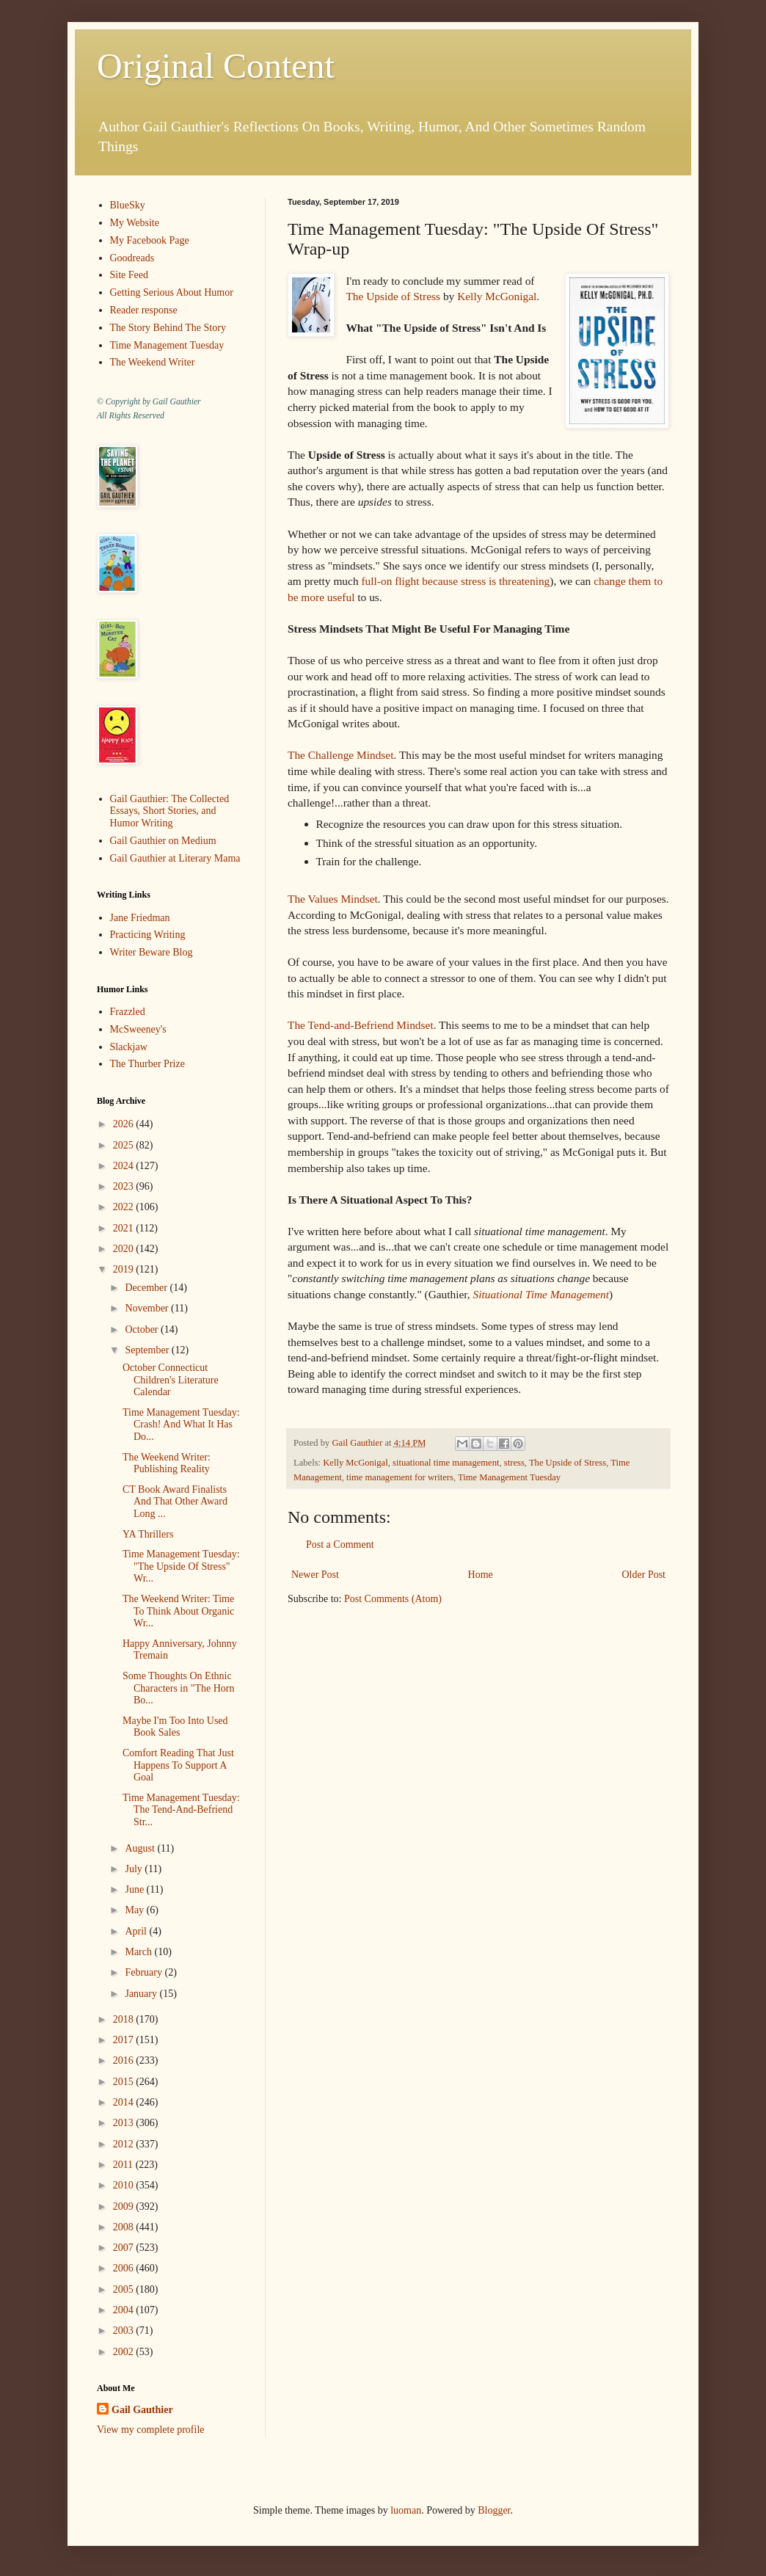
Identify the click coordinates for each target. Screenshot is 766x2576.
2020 (124, 1248)
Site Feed (129, 274)
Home (480, 1574)
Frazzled (127, 1011)
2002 (124, 2351)
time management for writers (399, 1477)
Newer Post (315, 1574)
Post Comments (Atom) (393, 1598)
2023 (124, 1186)
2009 (124, 2206)
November (148, 1308)
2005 (124, 2289)
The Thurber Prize (147, 1063)
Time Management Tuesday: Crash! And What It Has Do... (181, 1425)
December (147, 1287)
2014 (124, 2102)
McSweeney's (138, 1029)
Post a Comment (340, 1544)
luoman (405, 2510)
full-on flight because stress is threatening (455, 581)
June (135, 1889)
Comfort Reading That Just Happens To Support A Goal (178, 1765)
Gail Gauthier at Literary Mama (175, 858)
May (135, 1909)
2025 (124, 1145)
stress (514, 1463)
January (142, 1993)
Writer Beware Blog (151, 952)
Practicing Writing (148, 934)
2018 (124, 2019)
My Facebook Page (149, 240)
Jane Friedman (140, 917)
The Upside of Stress (393, 296)
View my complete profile (151, 2429)
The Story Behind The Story (168, 327)
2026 (124, 1123)
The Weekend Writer (152, 362)
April (137, 1931)
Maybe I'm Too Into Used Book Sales (175, 1727)
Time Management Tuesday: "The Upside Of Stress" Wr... (181, 1566)
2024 (124, 1165)
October (143, 1329)
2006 (124, 2268)
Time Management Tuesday (509, 1477)
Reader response (144, 310)
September (148, 1350)
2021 (124, 1228)
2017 (124, 2039)
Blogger (494, 2510)
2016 (124, 2060)
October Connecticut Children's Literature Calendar (171, 1380)
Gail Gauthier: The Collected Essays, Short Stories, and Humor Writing (170, 811)
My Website (134, 222)
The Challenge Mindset (340, 755)
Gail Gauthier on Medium (163, 840)
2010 (124, 2185)
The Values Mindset (333, 898)
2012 (124, 2144)
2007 (124, 2247)
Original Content (216, 65)
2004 (124, 2309)
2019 (124, 1269)
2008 (124, 2227)
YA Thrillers (148, 1534)
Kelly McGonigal (496, 296)
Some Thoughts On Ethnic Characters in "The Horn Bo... (179, 1688)
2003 (124, 2330)
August (141, 1848)
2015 (124, 2081)
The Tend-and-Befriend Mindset (361, 1025)
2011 (124, 2164)
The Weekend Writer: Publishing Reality (167, 1463)
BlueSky (127, 205)
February (144, 1972)
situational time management (446, 1463)
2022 (124, 1206)
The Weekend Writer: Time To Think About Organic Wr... (178, 1611)
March (139, 1951)
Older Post (644, 1574)
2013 (124, 2122)
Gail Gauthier (142, 2409)
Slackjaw (128, 1046)
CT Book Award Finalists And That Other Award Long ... (175, 1502)
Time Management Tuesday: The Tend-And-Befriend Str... (181, 1810)
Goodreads (132, 257)
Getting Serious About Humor (171, 292)
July (135, 1868)
